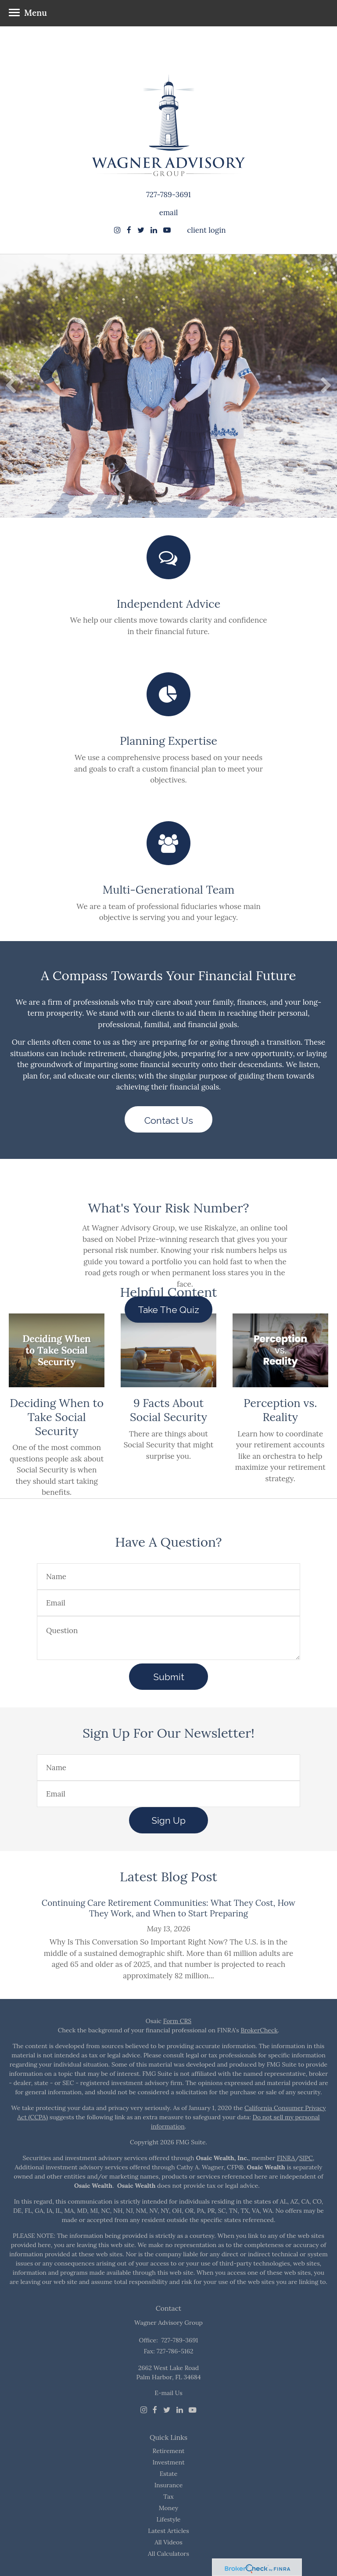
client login (206, 230)
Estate (169, 2474)
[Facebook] (155, 2410)
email (168, 212)
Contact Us (168, 1120)
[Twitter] (166, 2410)
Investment (168, 2462)
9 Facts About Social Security (168, 1410)
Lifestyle (169, 2519)
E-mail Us (168, 2393)
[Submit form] (168, 1676)
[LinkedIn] (179, 2410)
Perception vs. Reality (280, 1410)
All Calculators (168, 2554)
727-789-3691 (168, 194)
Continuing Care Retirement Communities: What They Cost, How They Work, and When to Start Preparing (168, 1908)
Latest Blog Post (168, 1876)
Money (168, 2508)
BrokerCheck (258, 2030)
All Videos (168, 2542)
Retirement (169, 2451)
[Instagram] (117, 230)
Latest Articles (168, 2531)
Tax (168, 2496)
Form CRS (177, 2021)
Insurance (168, 2485)
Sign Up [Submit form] (168, 1820)
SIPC (306, 2158)
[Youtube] (193, 2410)
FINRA (286, 2158)
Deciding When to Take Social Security (57, 1417)
